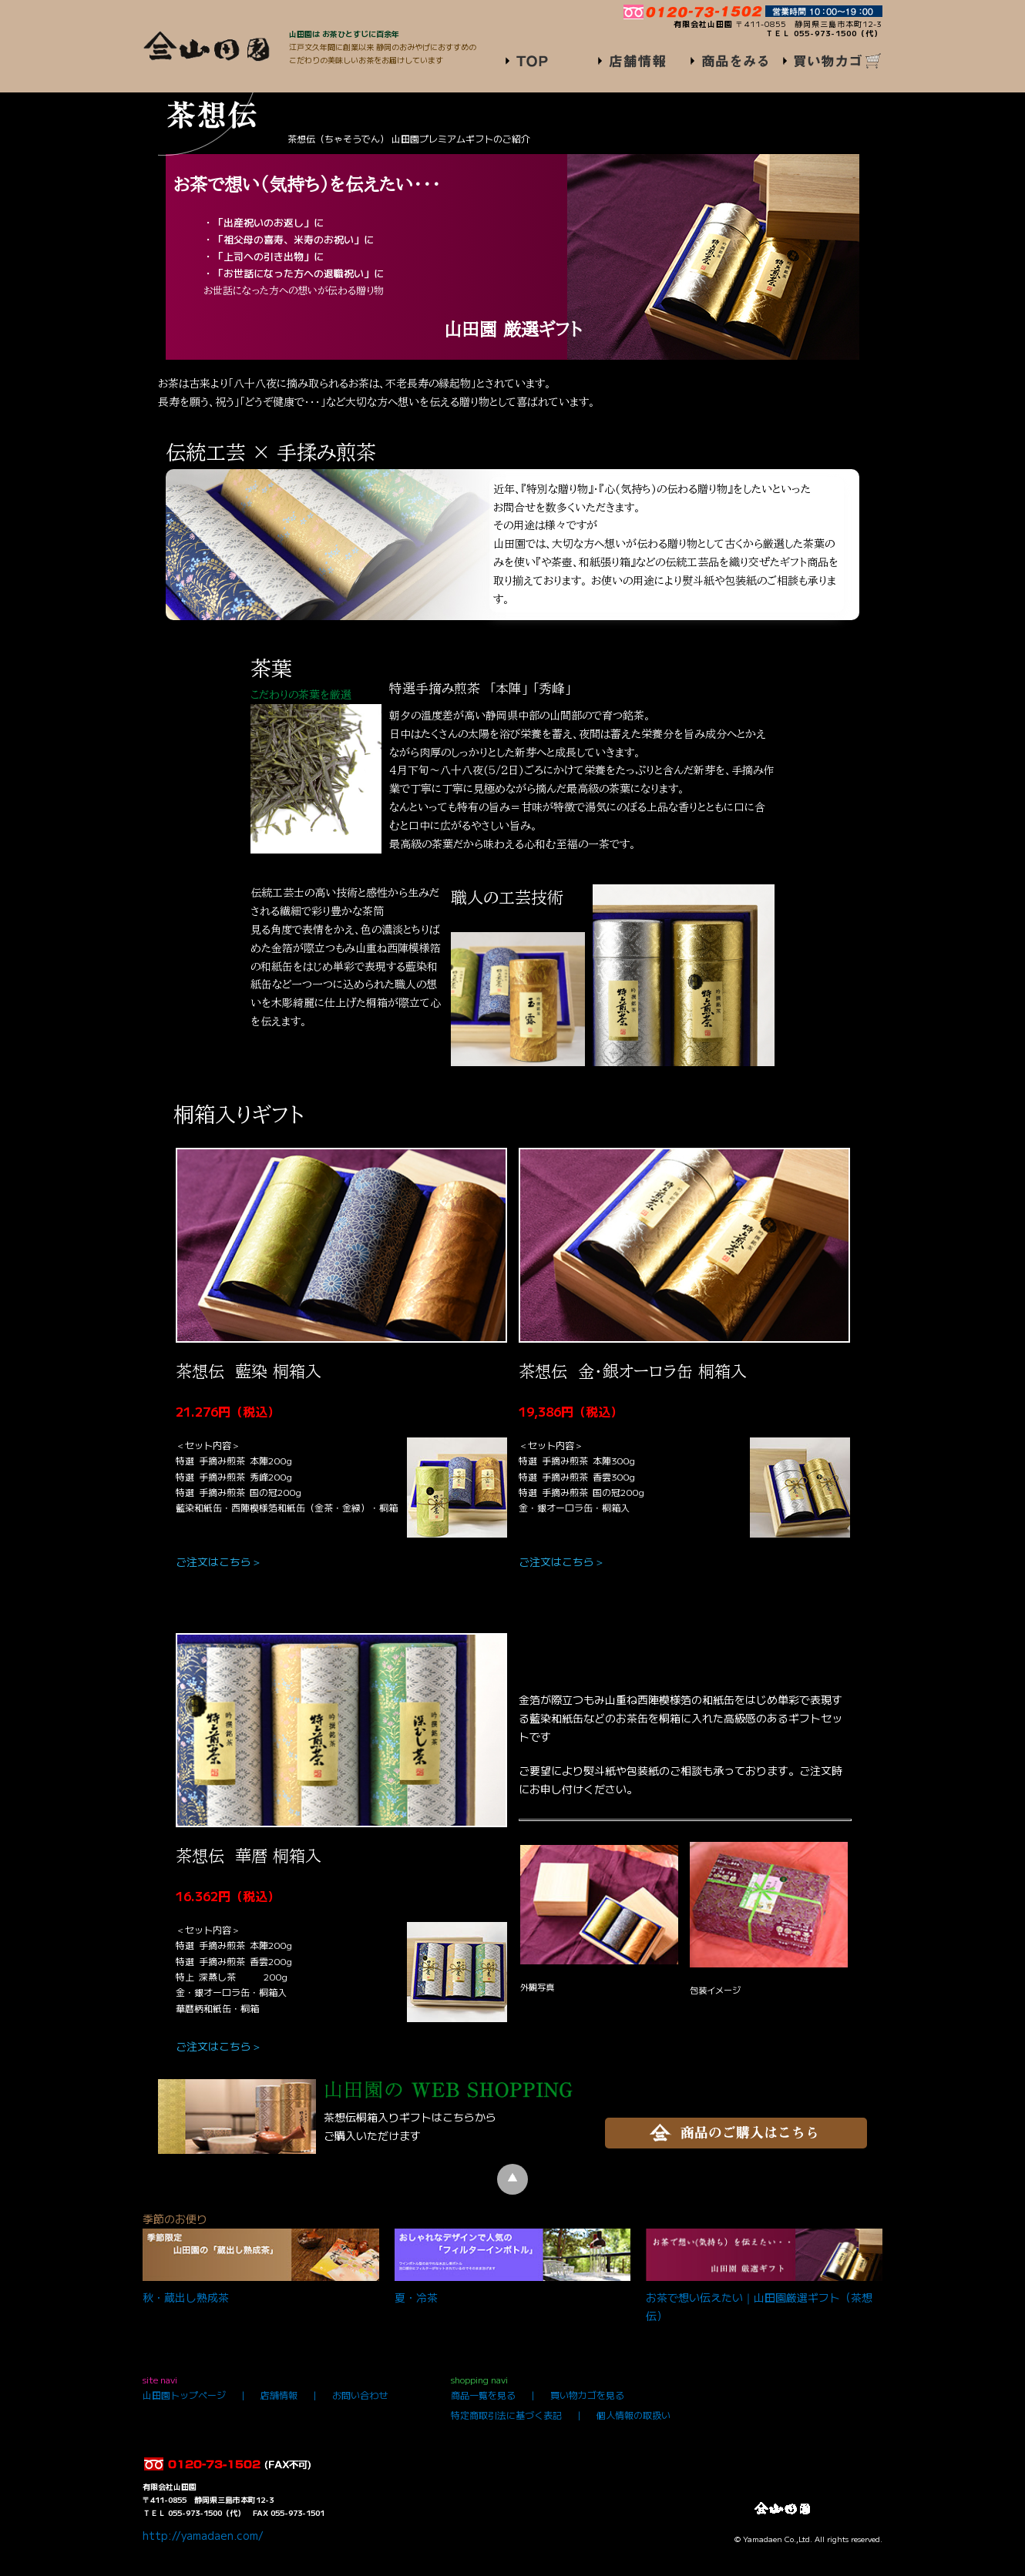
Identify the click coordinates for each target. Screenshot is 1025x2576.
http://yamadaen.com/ (203, 2535)
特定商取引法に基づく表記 (506, 2414)
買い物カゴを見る (587, 2394)
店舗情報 (278, 2394)
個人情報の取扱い (633, 2414)
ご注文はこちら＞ (219, 1561)
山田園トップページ (184, 2394)
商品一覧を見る (483, 2394)
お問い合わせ (360, 2394)
